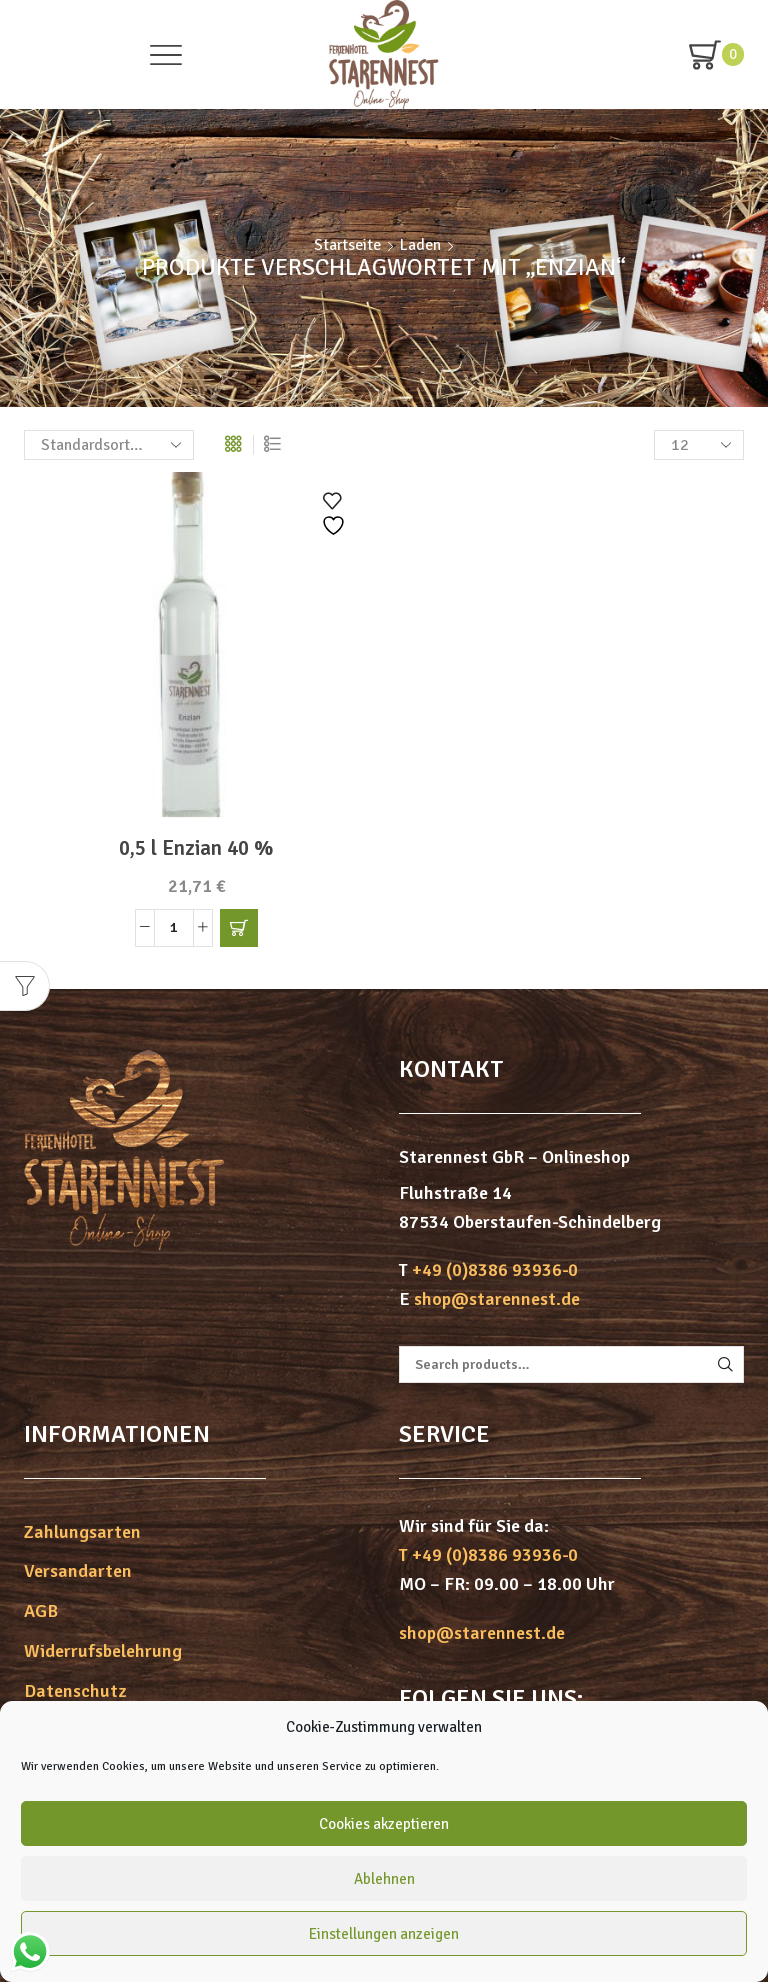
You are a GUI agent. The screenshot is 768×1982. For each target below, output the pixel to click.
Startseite (347, 245)
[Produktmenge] (174, 928)
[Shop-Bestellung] (109, 445)
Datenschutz (75, 1691)
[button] (239, 928)
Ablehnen (384, 1879)
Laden (420, 245)
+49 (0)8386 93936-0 (495, 1270)
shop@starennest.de (497, 1299)
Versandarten (78, 1571)
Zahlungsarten (82, 1532)
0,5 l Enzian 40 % (196, 848)
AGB (41, 1611)
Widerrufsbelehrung (103, 1651)
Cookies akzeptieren (384, 1824)
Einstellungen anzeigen (384, 1934)
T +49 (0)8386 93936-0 (488, 1555)
